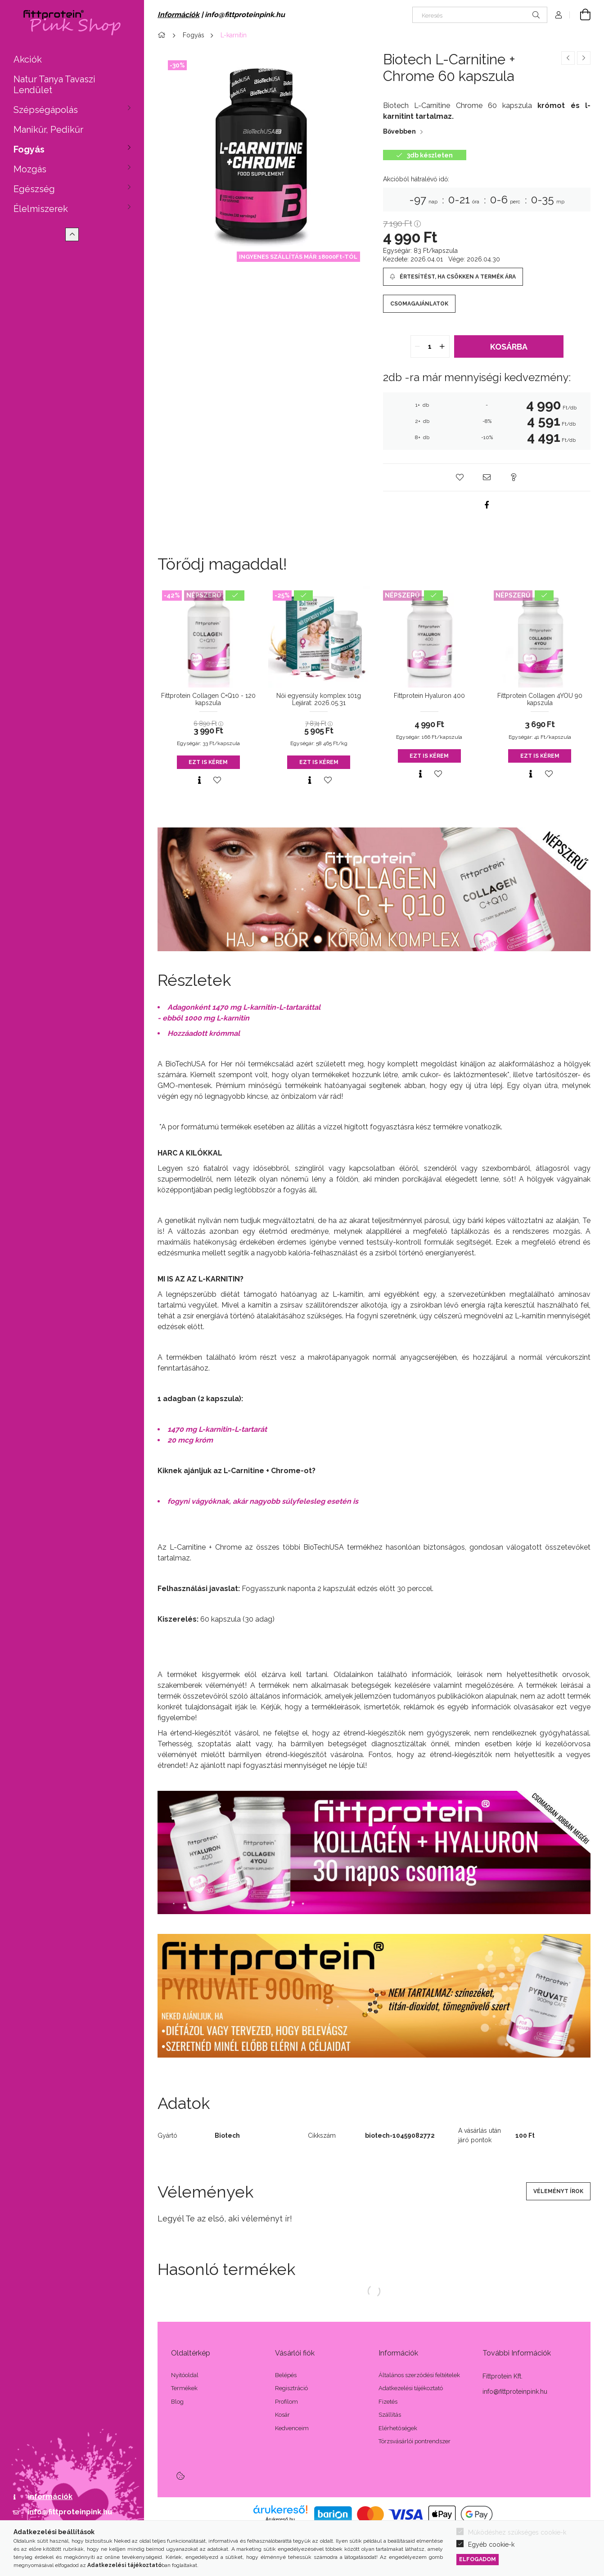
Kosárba (508, 346)
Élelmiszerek (41, 208)
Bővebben (399, 131)
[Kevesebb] (72, 234)
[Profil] (558, 15)
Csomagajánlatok (419, 304)
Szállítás (390, 2414)
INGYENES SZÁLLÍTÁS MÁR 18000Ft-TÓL (298, 256)
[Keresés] (479, 15)
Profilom (286, 2401)
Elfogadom (477, 2559)
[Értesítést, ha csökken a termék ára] (453, 277)
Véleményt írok (558, 2191)
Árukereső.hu (280, 2519)
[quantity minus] (417, 346)
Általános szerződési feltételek (419, 2375)
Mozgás (30, 169)
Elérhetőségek (398, 2428)
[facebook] (487, 505)
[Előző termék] (568, 58)
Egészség (34, 189)
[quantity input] (430, 346)
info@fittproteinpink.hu (69, 2512)
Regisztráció (291, 2388)
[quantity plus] (442, 346)
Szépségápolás (46, 109)
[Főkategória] (163, 35)
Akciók (28, 59)
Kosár (282, 2414)
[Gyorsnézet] (199, 780)
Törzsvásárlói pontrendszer (415, 2441)
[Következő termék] (583, 58)
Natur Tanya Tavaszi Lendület (54, 84)
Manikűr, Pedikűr (48, 129)
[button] (460, 477)
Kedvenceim (292, 2428)
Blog (177, 2401)
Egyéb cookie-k (491, 2544)
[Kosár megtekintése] (580, 15)
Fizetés (388, 2401)
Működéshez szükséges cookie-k (517, 2532)
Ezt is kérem (208, 762)
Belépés (286, 2375)
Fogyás (29, 149)
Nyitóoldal (184, 2375)
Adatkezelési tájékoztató (411, 2388)
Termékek (184, 2388)
